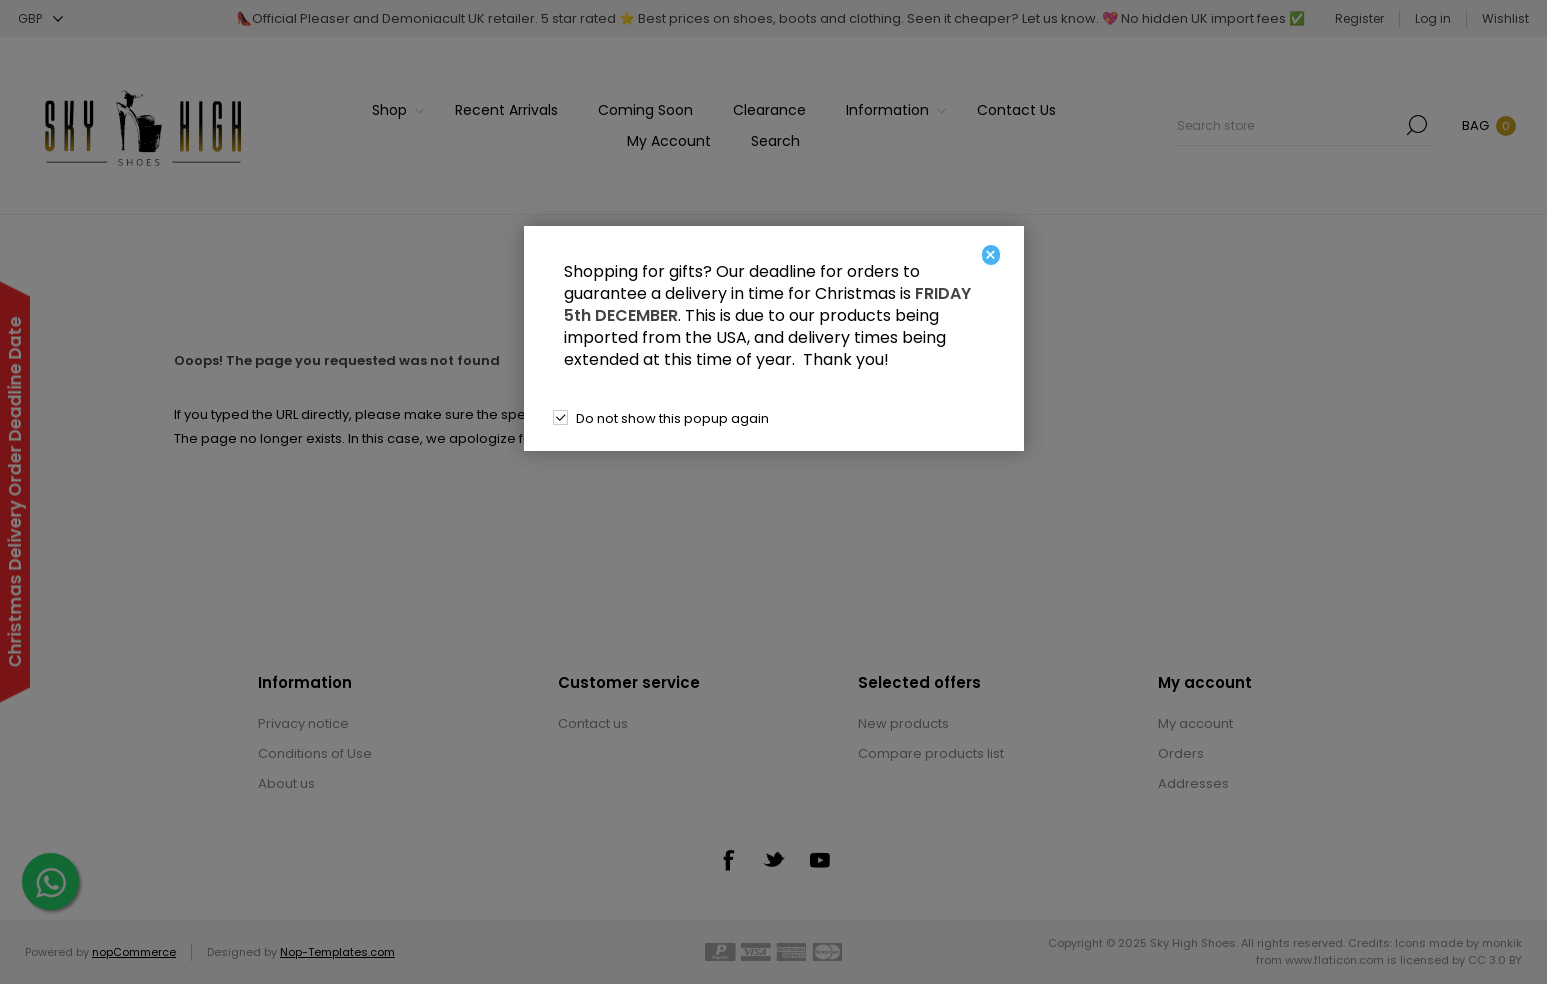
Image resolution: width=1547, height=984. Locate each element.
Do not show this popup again (672, 418)
